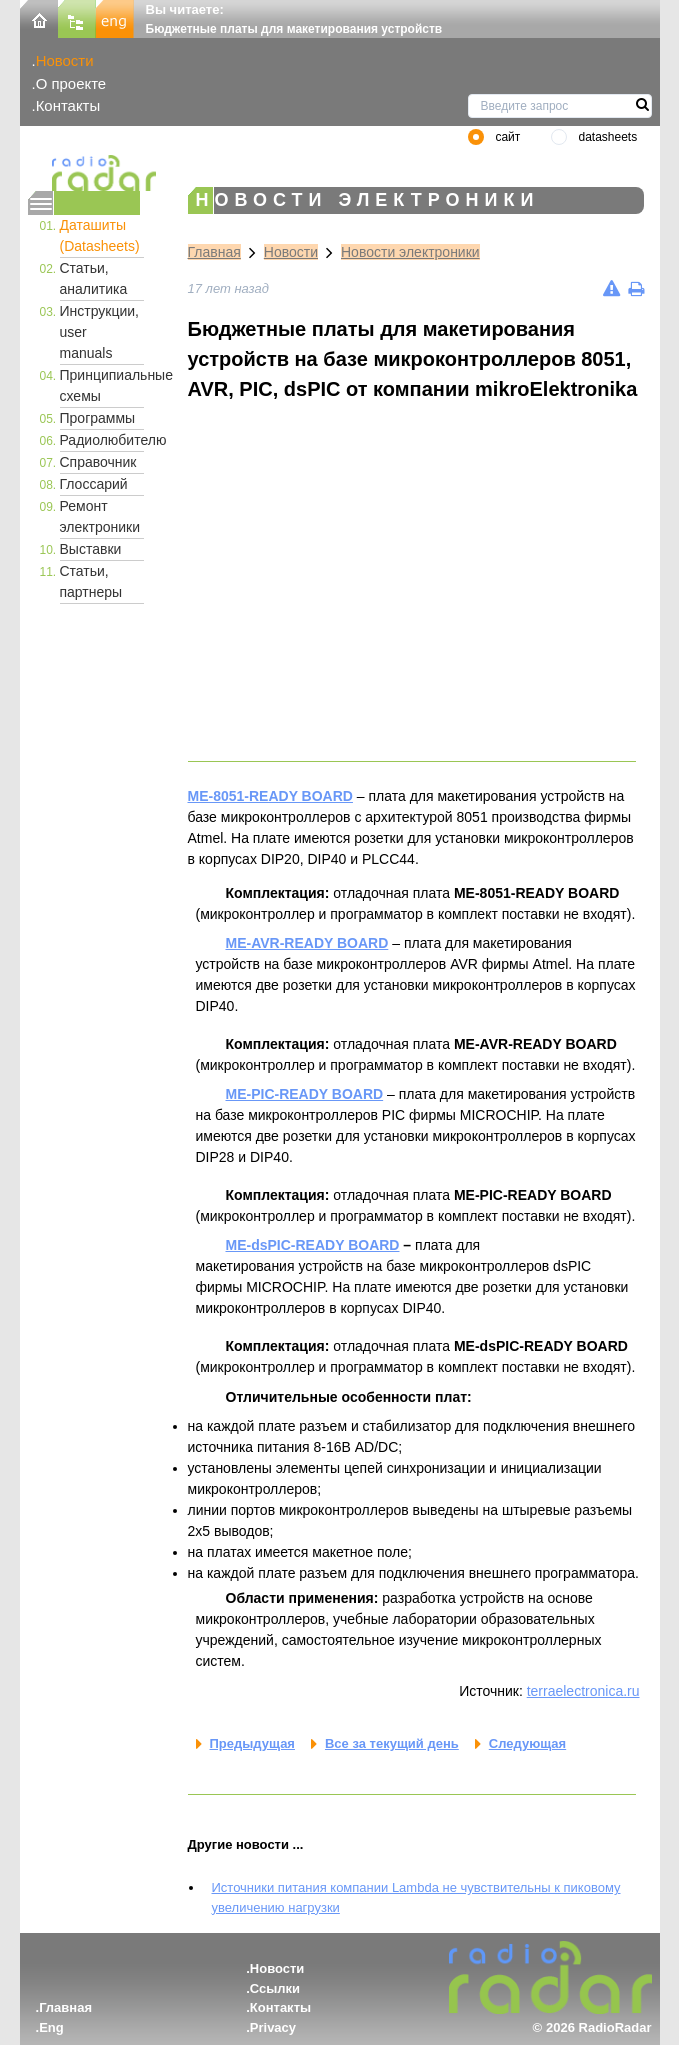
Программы (98, 418)
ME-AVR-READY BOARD (307, 943)
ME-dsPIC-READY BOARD (313, 1245)
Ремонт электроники (100, 516)
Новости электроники (410, 252)
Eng (51, 2027)
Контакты (68, 105)
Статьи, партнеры (91, 581)
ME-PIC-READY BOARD (305, 1094)
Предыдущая (252, 1743)
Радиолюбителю (102, 440)
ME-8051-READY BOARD (270, 796)
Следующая (527, 1743)
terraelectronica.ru (583, 1691)
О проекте (71, 83)
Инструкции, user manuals (100, 332)
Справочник (98, 462)
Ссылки (275, 1988)
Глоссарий (94, 484)
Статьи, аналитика (94, 278)
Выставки (91, 549)
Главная (214, 252)
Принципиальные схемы (102, 385)
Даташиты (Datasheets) (100, 235)
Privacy (273, 2027)
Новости (65, 60)
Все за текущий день (392, 1743)
